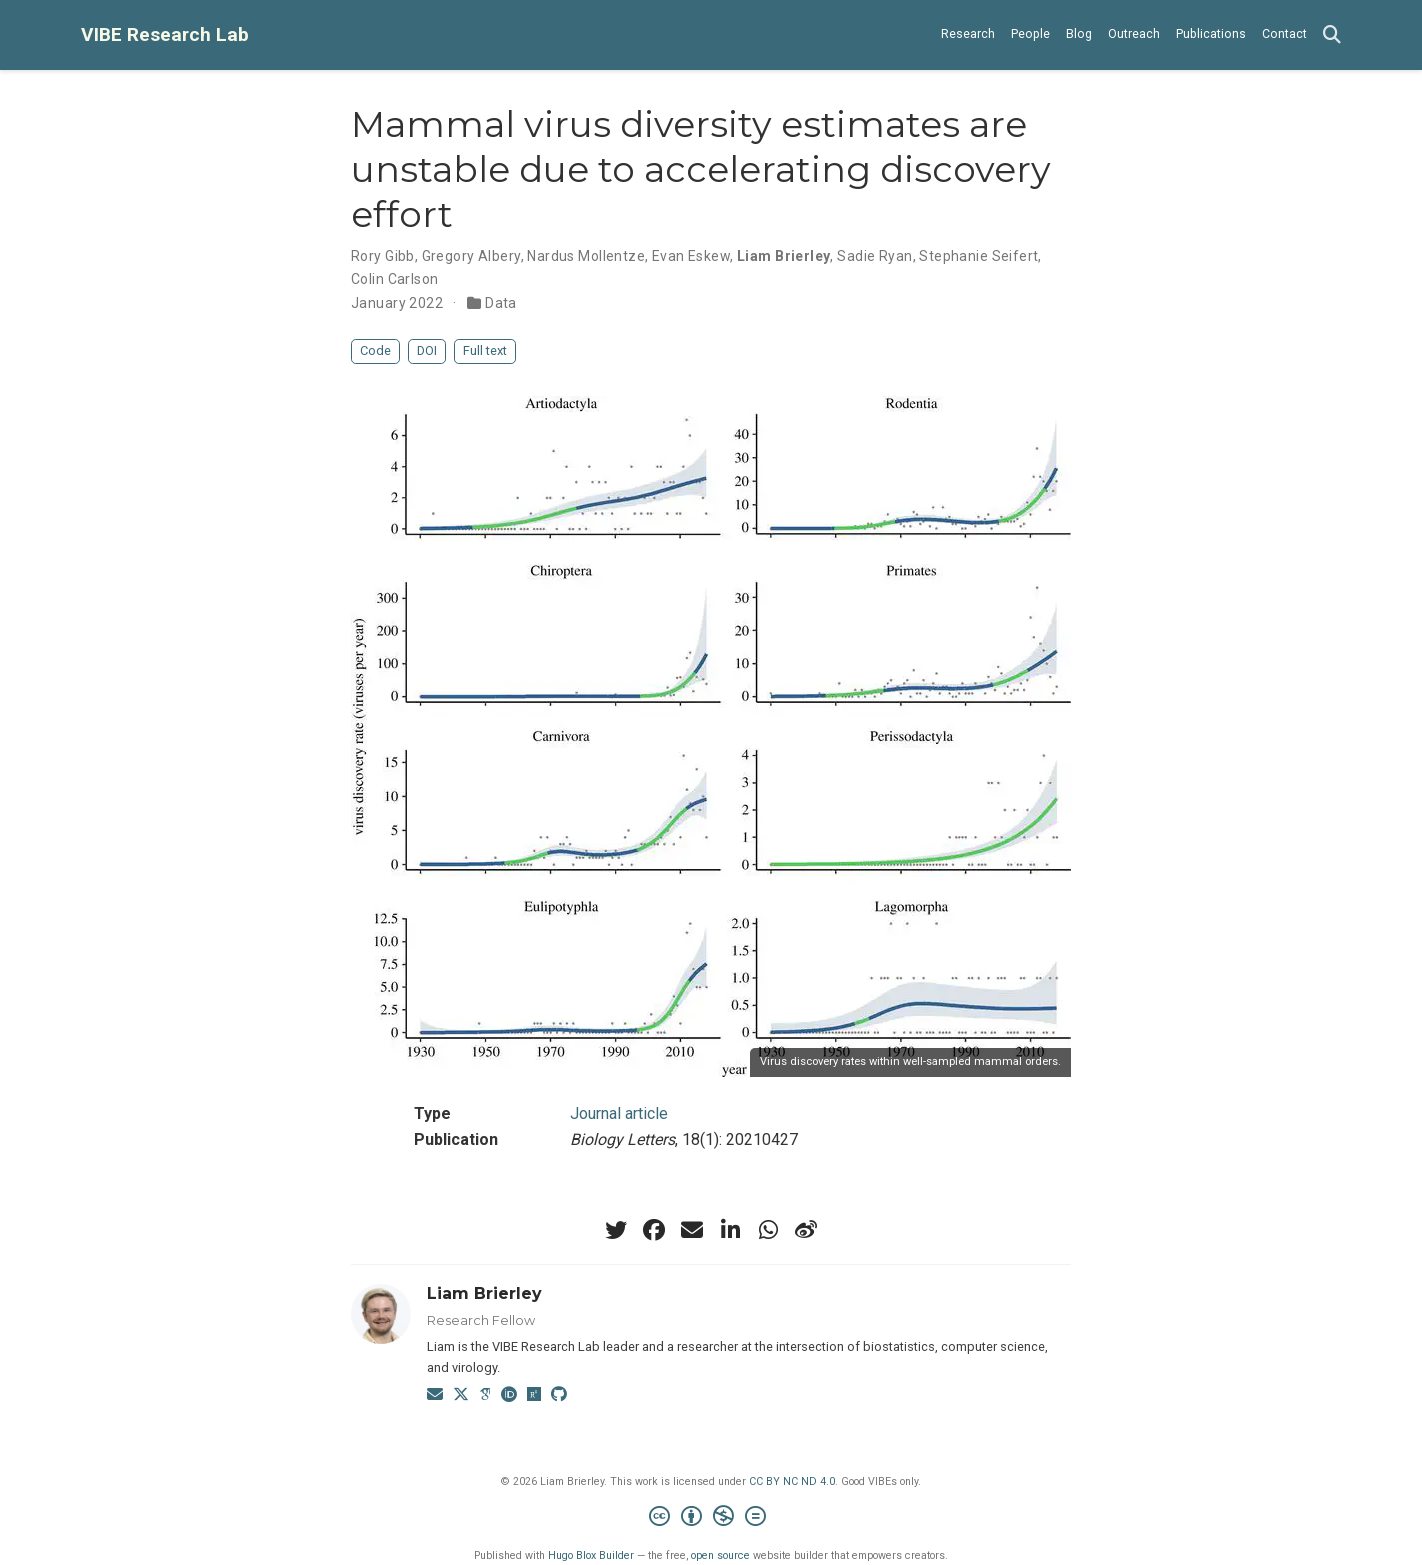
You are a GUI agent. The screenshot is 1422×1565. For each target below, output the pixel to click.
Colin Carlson (394, 279)
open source (720, 1555)
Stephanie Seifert (978, 256)
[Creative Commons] (711, 1518)
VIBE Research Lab (165, 34)
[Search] (1332, 35)
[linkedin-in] (730, 1230)
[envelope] (692, 1230)
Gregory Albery (471, 256)
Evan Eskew (691, 256)
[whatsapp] (768, 1230)
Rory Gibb (383, 256)
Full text (485, 350)
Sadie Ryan (874, 256)
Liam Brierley (783, 256)
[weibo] (806, 1230)
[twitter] (616, 1230)
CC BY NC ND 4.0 (792, 1481)
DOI (427, 350)
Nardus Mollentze (586, 256)
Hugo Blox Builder (591, 1555)
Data (501, 303)
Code (375, 350)
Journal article (619, 1113)
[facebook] (654, 1230)
